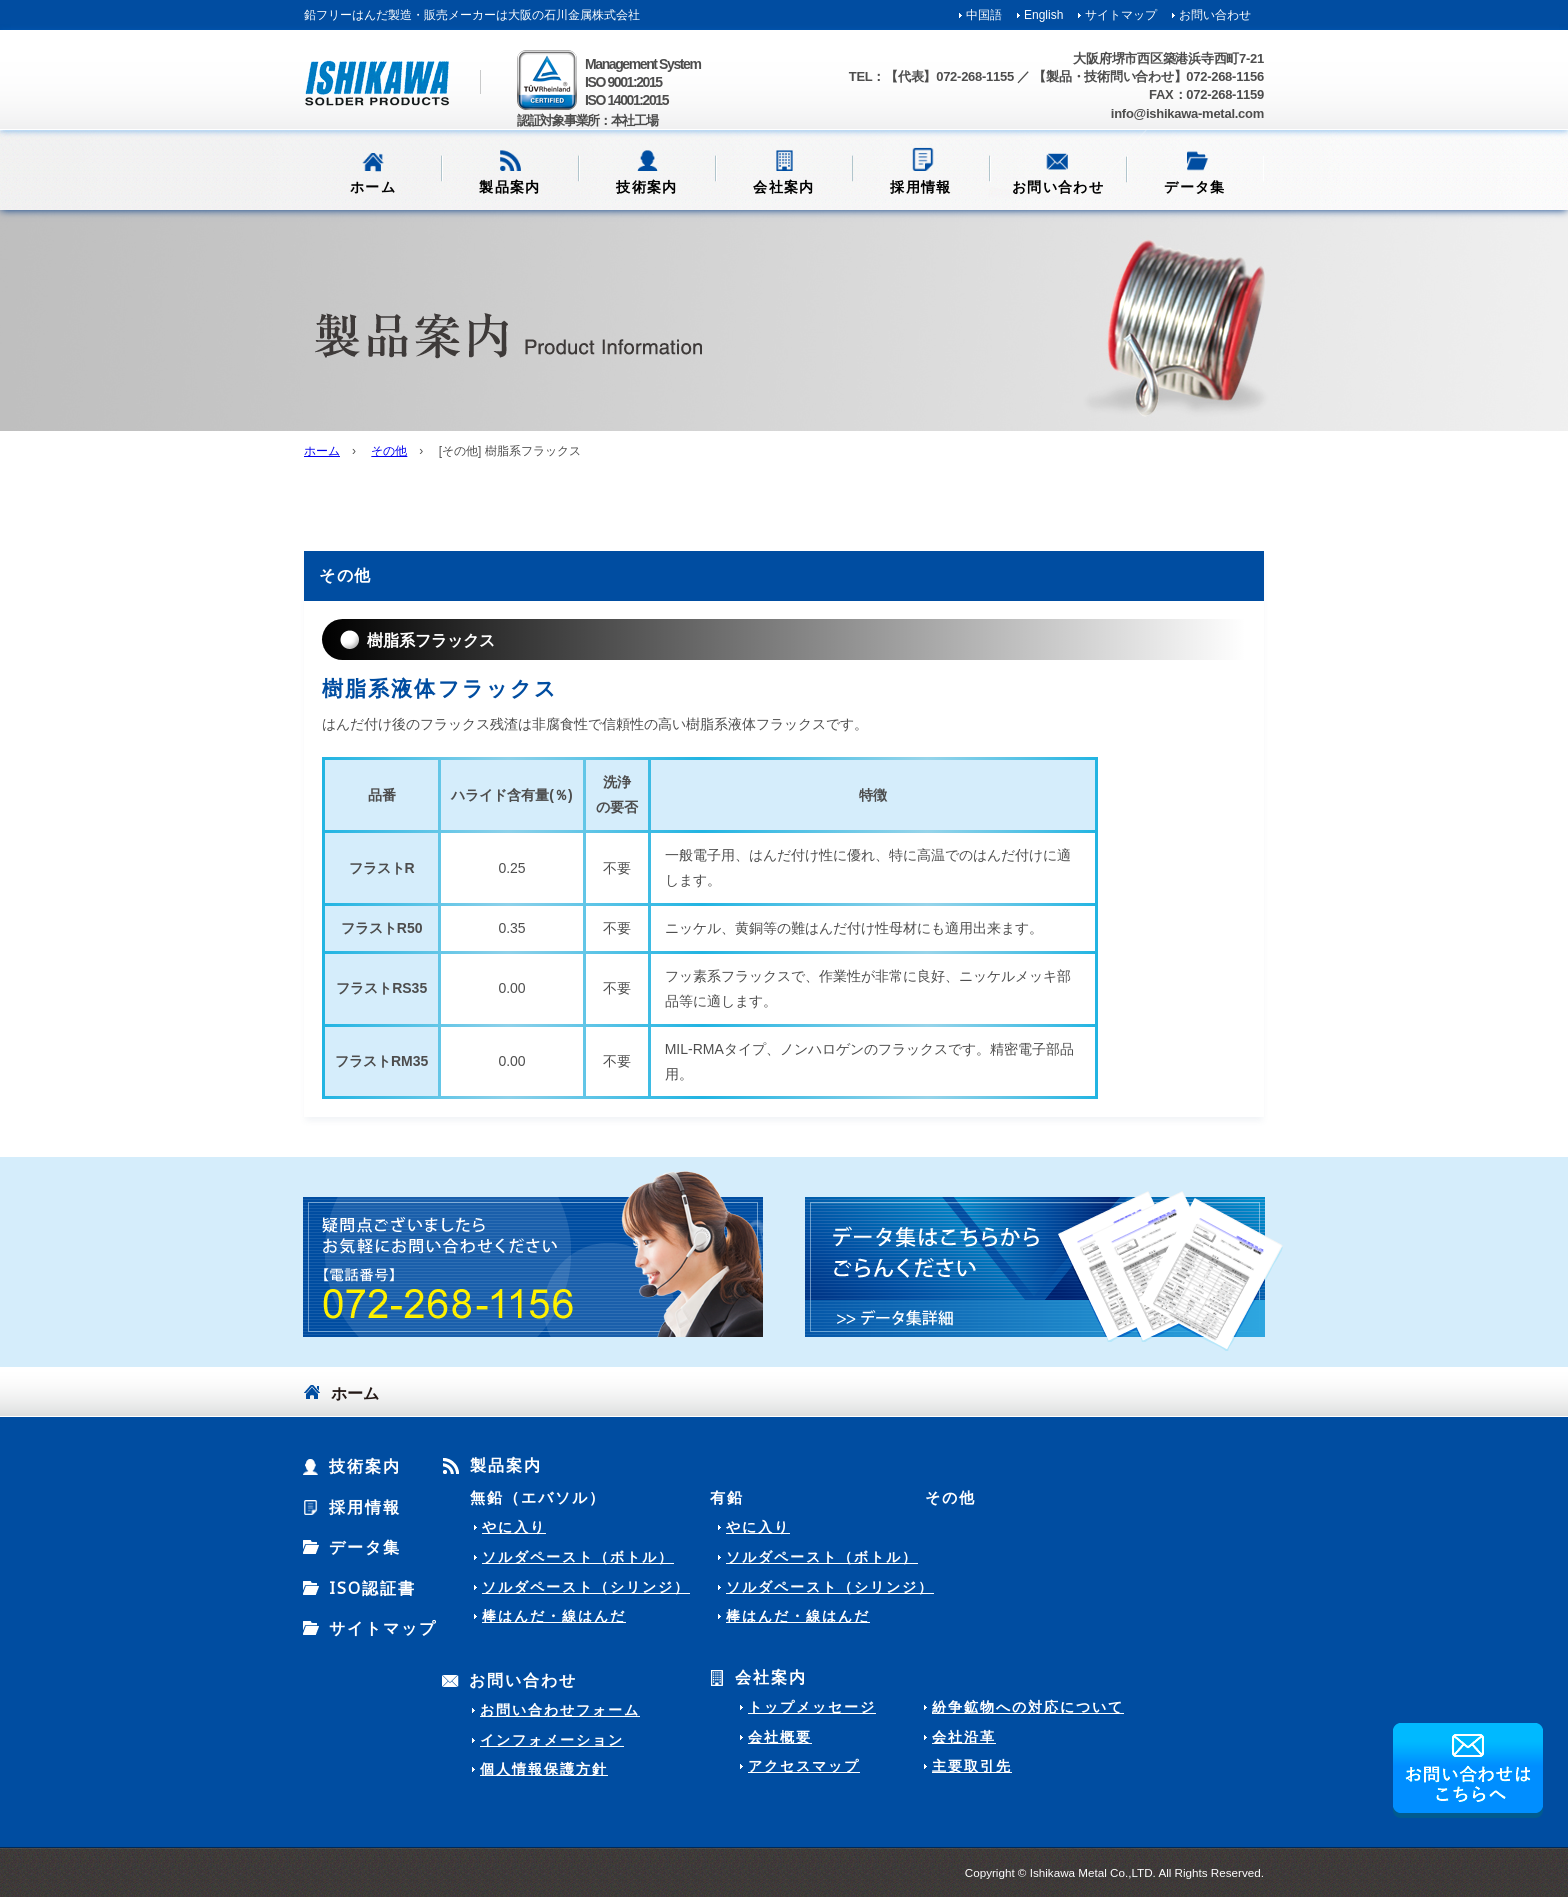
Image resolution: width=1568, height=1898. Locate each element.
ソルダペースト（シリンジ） (586, 1587)
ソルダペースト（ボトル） (578, 1557)
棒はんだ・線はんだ (554, 1616)
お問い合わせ (1215, 15)
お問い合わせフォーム (560, 1710)
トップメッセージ (812, 1707)
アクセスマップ (804, 1766)
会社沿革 (964, 1737)
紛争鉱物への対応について (1028, 1707)
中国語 (984, 15)
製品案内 (510, 186)
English (1043, 15)
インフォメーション (552, 1740)
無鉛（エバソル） (538, 1497)
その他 (389, 451)
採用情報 (921, 186)
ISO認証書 (372, 1588)
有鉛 (727, 1497)
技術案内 (647, 186)
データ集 (1195, 186)
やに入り (514, 1527)
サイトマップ (1121, 15)
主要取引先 (972, 1766)
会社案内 (784, 186)
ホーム (373, 186)
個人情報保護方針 (544, 1769)
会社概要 (780, 1737)
